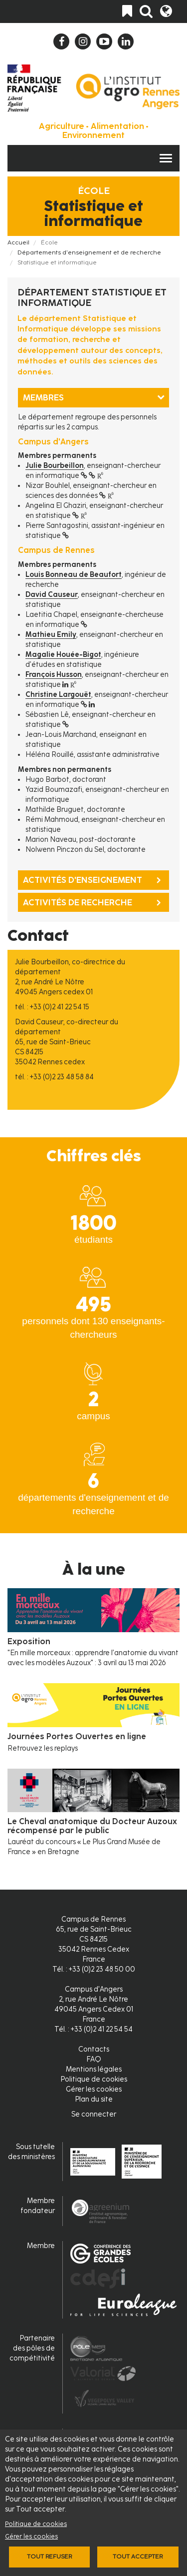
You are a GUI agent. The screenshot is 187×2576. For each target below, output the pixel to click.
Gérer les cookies (31, 2536)
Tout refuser (49, 2556)
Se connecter (93, 2114)
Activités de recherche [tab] (77, 902)
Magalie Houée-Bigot (63, 654)
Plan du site (94, 2099)
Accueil (18, 242)
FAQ (93, 2059)
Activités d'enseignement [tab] (82, 880)
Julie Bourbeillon (54, 465)
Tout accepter (138, 2556)
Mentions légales (94, 2069)
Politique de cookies (36, 2524)
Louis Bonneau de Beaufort (73, 574)
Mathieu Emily (50, 634)
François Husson (53, 674)
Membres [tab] (43, 397)
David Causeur (51, 594)
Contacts (93, 2049)
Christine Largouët (58, 694)
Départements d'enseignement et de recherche (89, 252)
